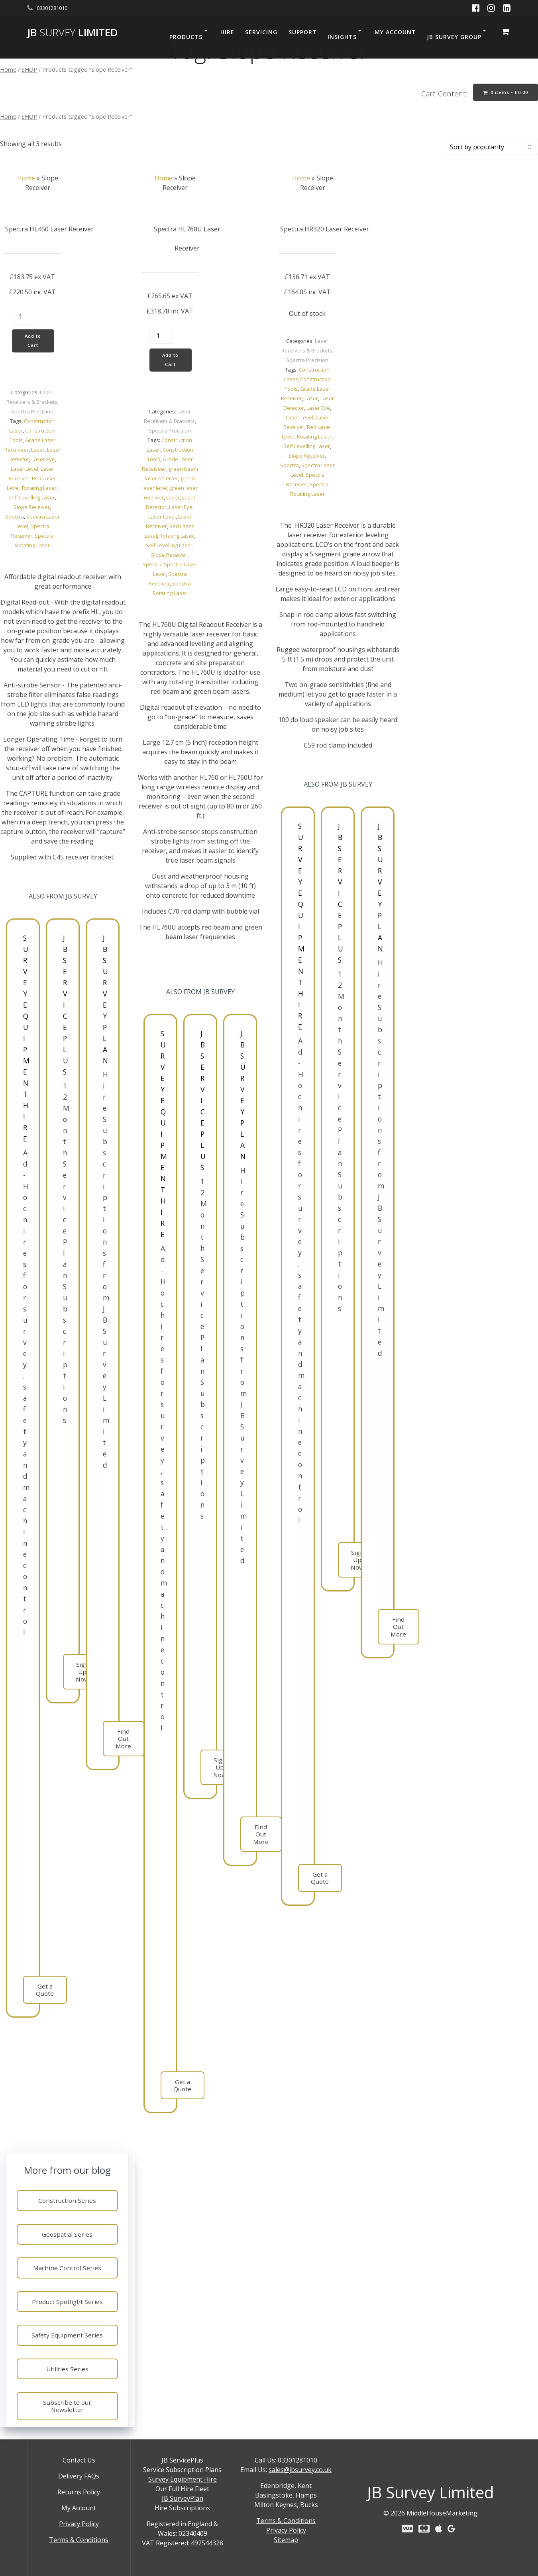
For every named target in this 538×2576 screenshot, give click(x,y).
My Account (78, 2508)
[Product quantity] (23, 318)
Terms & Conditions (78, 2539)
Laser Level (24, 472)
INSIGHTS (342, 37)
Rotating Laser (39, 491)
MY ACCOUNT (395, 32)
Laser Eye (43, 462)
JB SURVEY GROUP (454, 37)
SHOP (29, 69)
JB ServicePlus (182, 2460)
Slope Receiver (32, 510)
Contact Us (79, 2460)
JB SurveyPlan (182, 2498)
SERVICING (261, 32)
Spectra (14, 519)
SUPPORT (303, 32)
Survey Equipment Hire (182, 2479)
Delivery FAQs (78, 2476)
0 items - (504, 92)
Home (8, 69)
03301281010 (297, 2460)
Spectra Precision (32, 414)
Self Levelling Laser (31, 500)
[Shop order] (491, 148)
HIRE (227, 32)
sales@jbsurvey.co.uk (300, 2469)
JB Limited (72, 32)
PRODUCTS (185, 37)
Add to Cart (34, 343)
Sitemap (286, 2539)
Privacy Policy (79, 2523)
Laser (38, 452)
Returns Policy (78, 2492)
